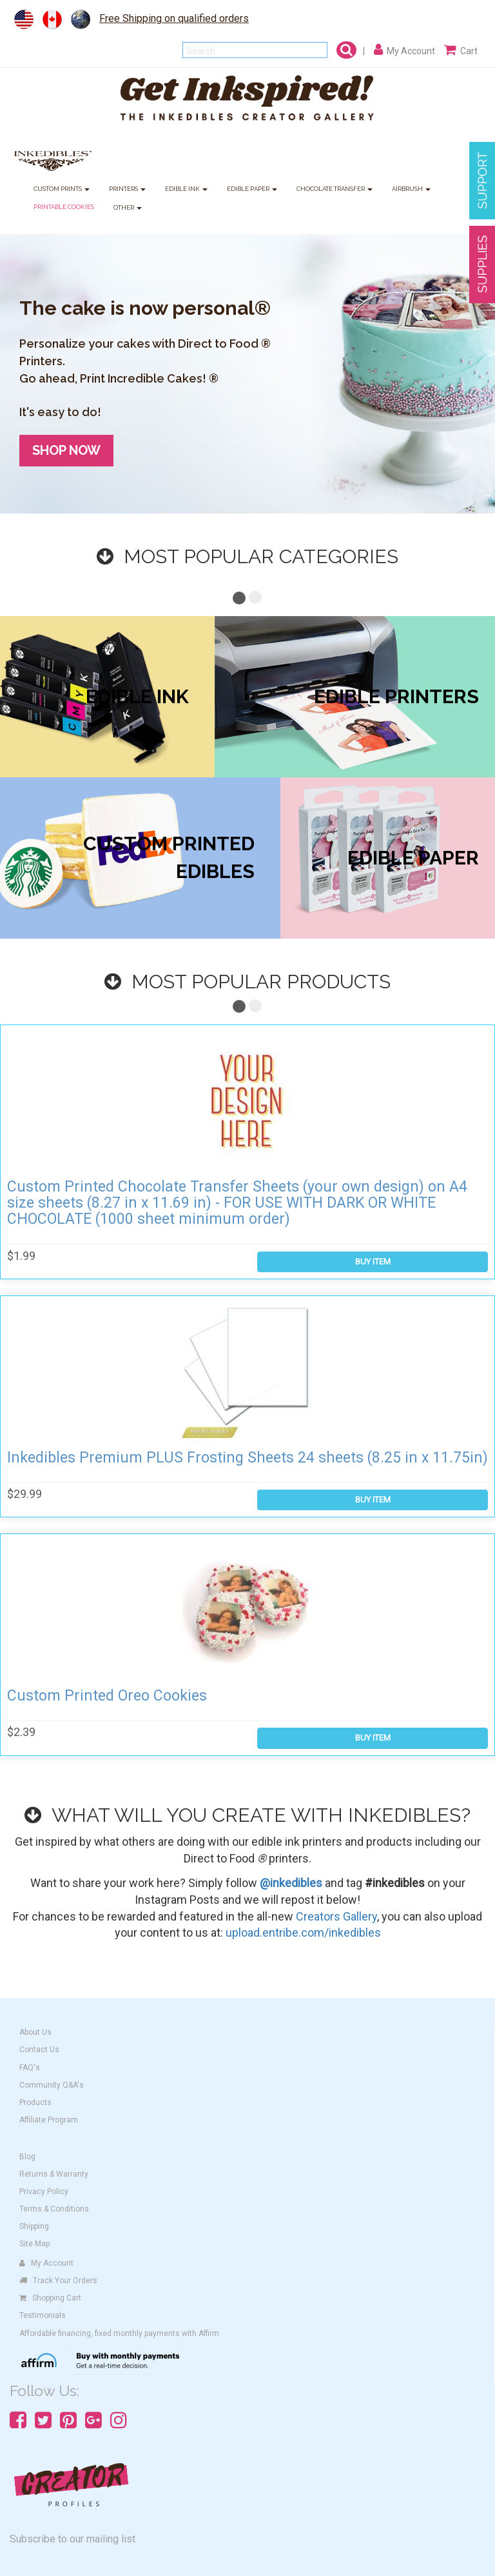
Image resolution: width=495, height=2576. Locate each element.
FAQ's (29, 2067)
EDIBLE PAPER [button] (252, 189)
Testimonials (42, 2315)
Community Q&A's (51, 2085)
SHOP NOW (66, 450)
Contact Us (39, 2049)
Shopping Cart (50, 2297)
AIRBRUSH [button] (411, 189)
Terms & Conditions (54, 2208)
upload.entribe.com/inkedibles (303, 1932)
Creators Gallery (336, 1916)
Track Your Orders (58, 2280)
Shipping (34, 2226)
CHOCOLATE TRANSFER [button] (334, 189)
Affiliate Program (48, 2119)
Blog (27, 2156)
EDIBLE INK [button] (186, 189)
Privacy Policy (43, 2191)
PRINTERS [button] (127, 189)
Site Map (34, 2243)
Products (35, 2102)
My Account (46, 2263)
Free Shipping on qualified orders (174, 18)
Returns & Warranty (53, 2174)
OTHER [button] (127, 208)
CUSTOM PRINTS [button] (62, 189)
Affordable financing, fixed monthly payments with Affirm (119, 2333)
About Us (35, 2032)
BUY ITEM (373, 1261)
